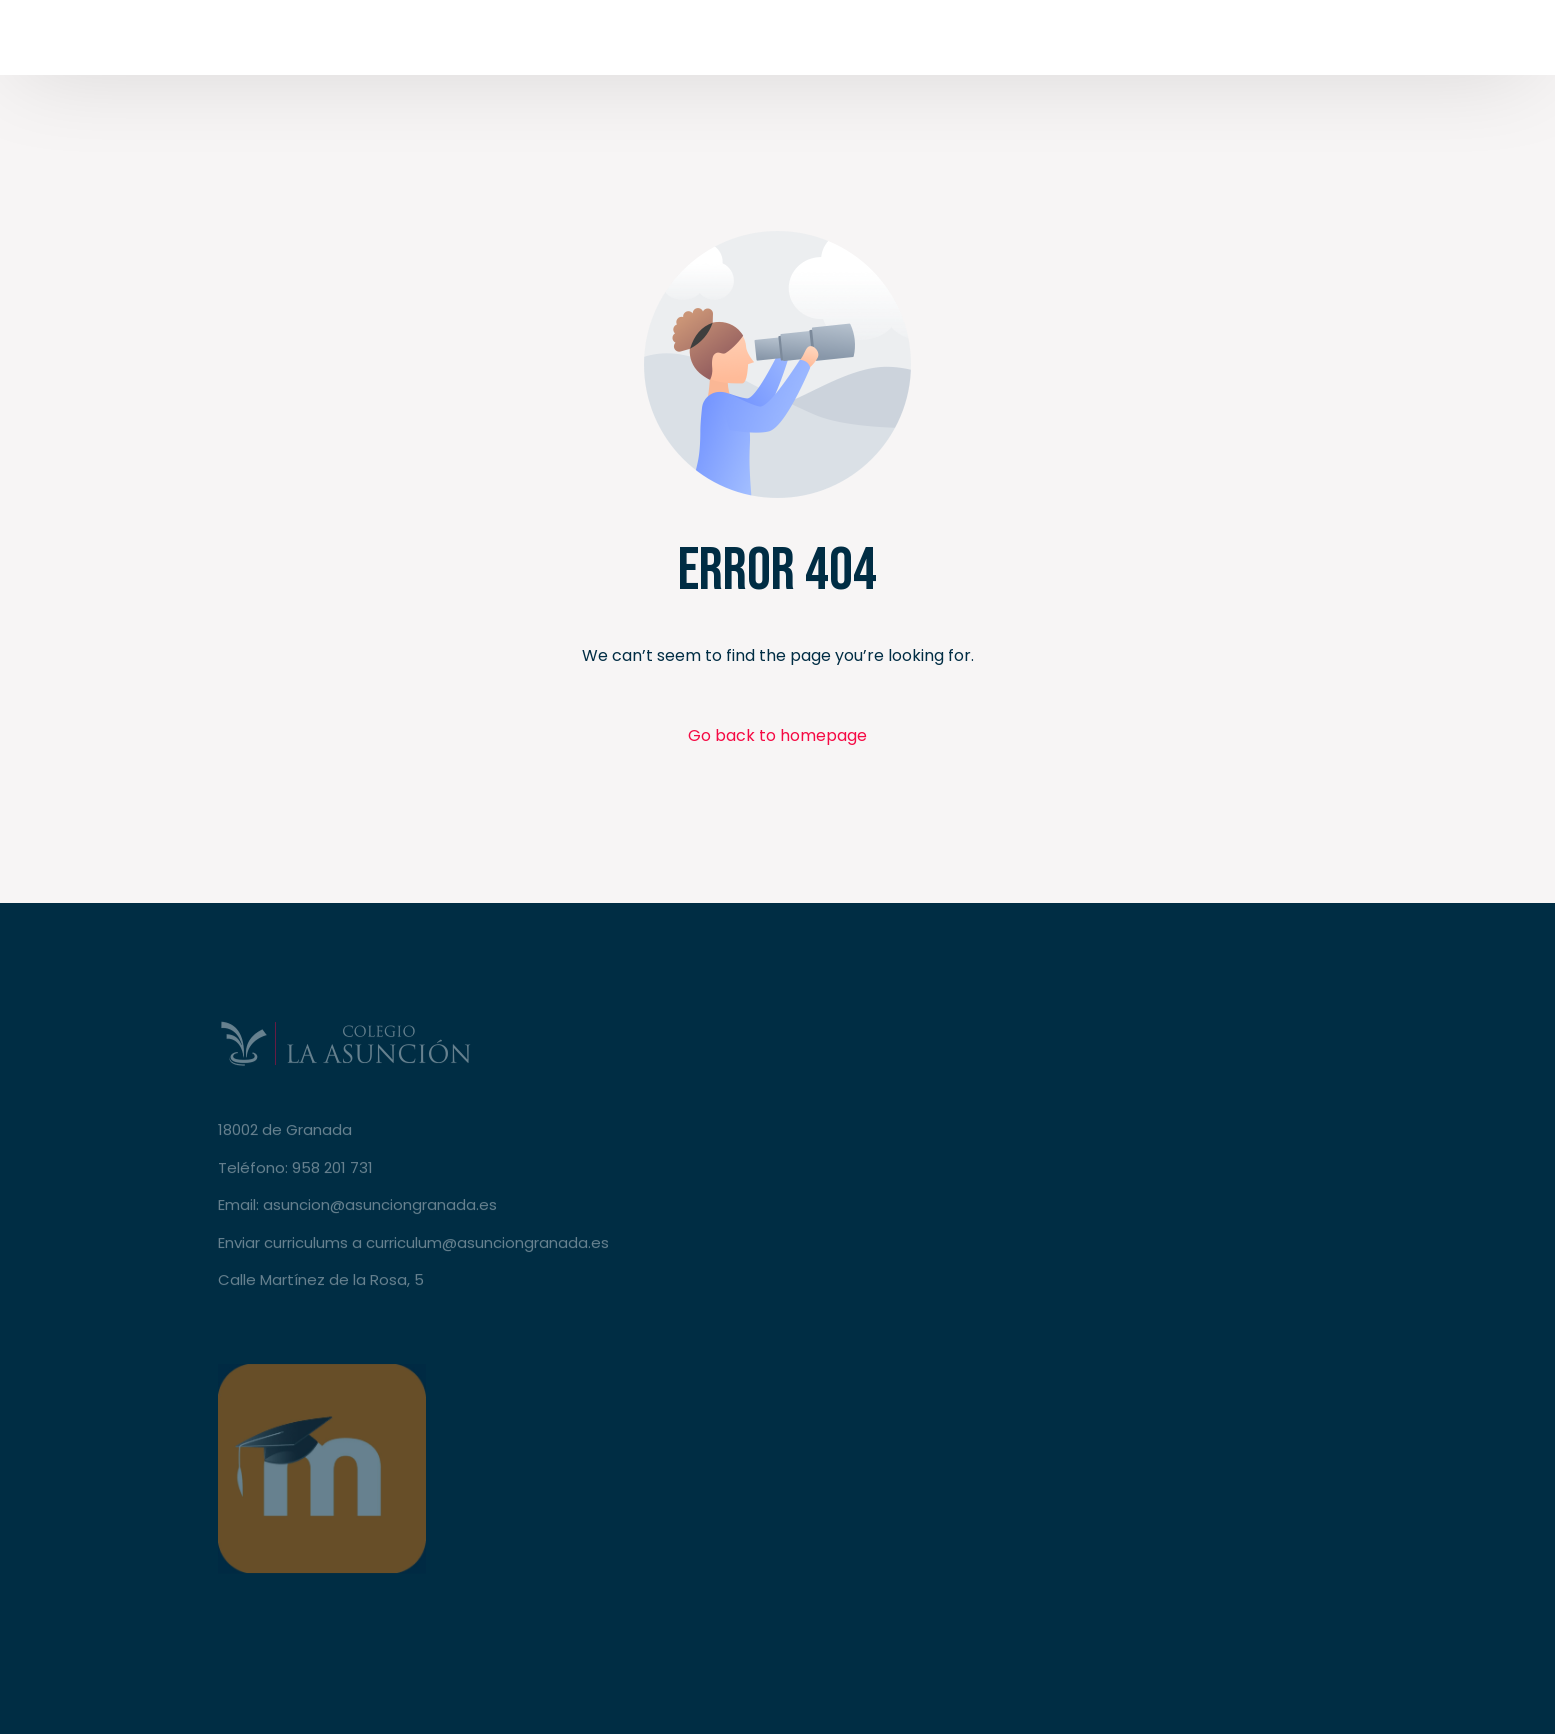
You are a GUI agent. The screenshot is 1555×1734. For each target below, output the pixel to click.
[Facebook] (1163, 41)
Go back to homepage (777, 735)
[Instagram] (1277, 41)
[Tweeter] (1201, 41)
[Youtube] (1239, 41)
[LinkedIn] (1315, 41)
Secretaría (1417, 42)
